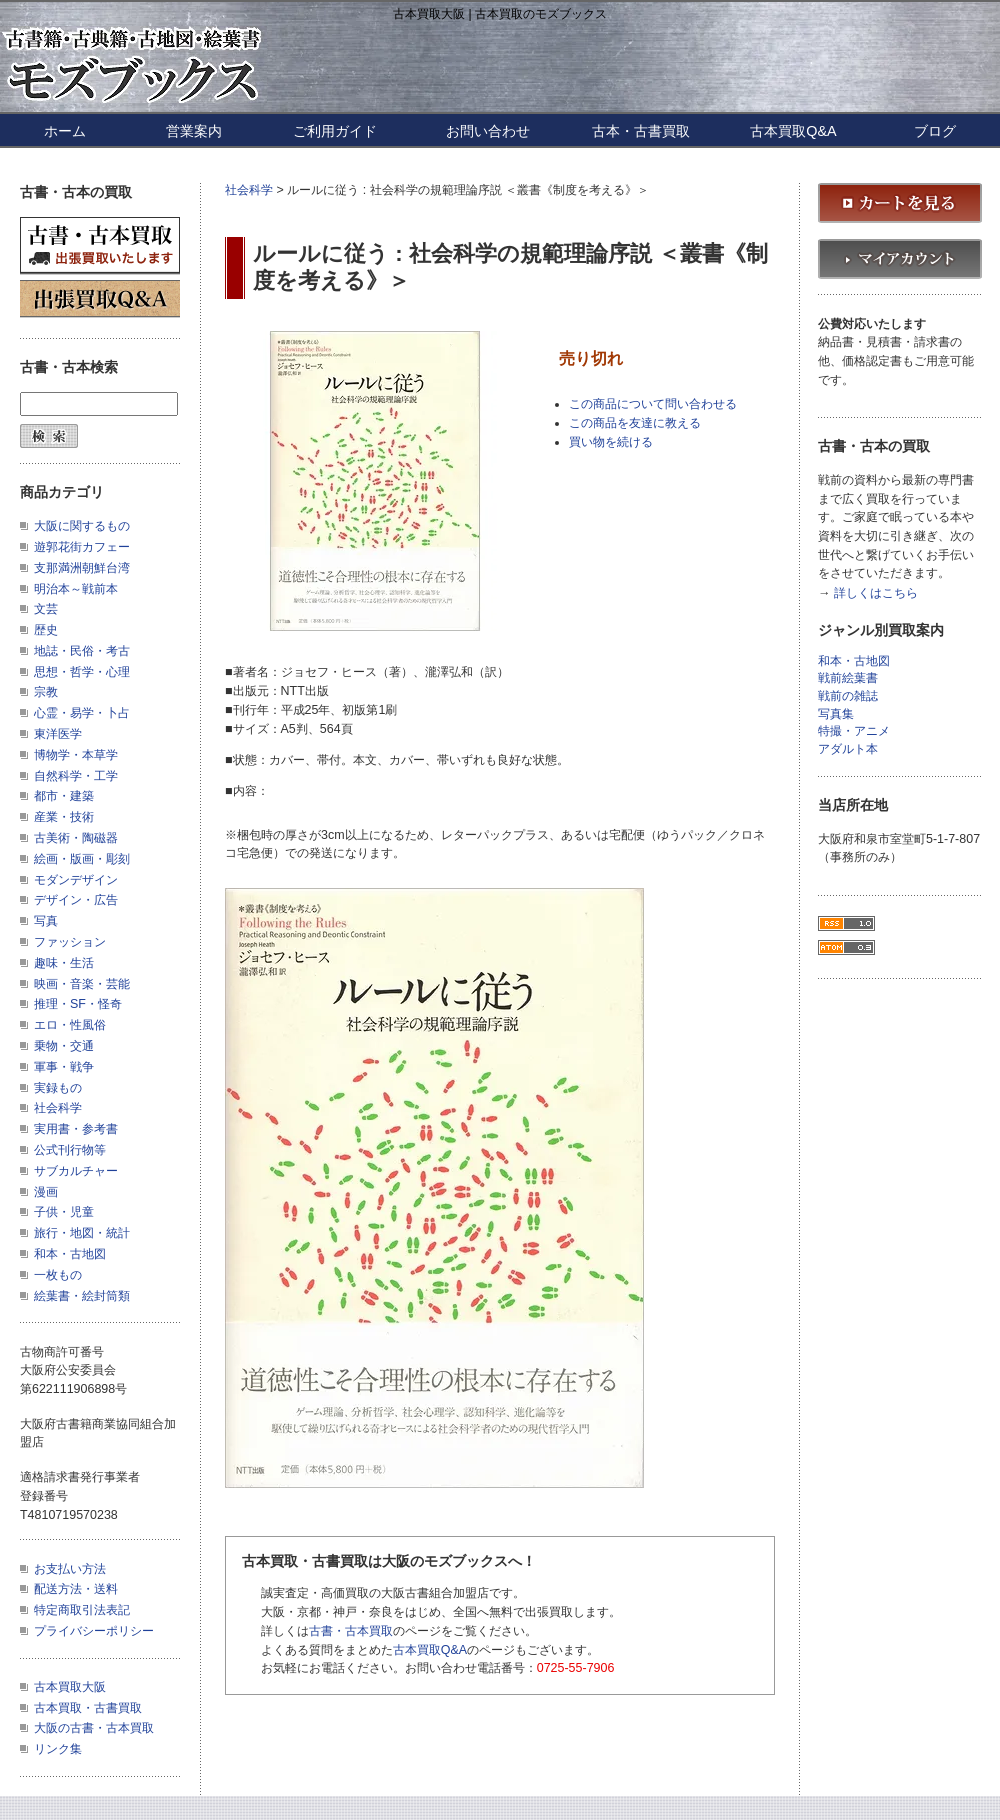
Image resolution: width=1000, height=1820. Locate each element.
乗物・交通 (64, 1046)
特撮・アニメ (854, 731)
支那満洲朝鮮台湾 (82, 568)
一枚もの (58, 1275)
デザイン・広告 (76, 900)
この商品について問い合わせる (653, 404)
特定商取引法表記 (82, 1610)
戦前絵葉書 (848, 678)
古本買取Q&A (793, 131)
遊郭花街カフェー (82, 547)
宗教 (46, 692)
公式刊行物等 (70, 1150)
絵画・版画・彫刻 (82, 859)
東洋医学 (58, 734)
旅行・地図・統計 (82, 1233)
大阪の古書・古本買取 (94, 1728)
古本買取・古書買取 (88, 1708)
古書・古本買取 (351, 1631)
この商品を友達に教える (635, 423)
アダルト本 (848, 749)
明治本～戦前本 (76, 589)
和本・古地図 (70, 1254)
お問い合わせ (488, 131)
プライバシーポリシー (94, 1631)
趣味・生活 (64, 963)
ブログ (935, 131)
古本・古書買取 (641, 131)
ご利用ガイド (335, 131)
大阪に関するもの (82, 526)
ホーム (65, 131)
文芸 (46, 609)
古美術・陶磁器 (76, 838)
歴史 (46, 630)
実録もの (58, 1088)
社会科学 (249, 190)
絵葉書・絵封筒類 (82, 1296)
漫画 (46, 1192)
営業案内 (194, 131)
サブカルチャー (76, 1171)
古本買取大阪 (70, 1687)
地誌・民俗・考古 (82, 651)
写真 (46, 921)
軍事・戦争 (64, 1067)
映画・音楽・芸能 (82, 984)
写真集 (836, 714)
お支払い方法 (70, 1569)
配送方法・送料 (76, 1589)
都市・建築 (64, 796)
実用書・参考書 (76, 1129)
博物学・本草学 (76, 755)
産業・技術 (64, 817)
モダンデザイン (76, 880)
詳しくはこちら (876, 593)
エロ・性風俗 (70, 1025)
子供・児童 (64, 1212)
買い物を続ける (611, 442)
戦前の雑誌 (848, 696)
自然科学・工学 (76, 776)
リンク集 (58, 1749)
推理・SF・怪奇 (78, 1004)
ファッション (70, 942)
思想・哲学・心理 (82, 672)
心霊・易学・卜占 (82, 713)
